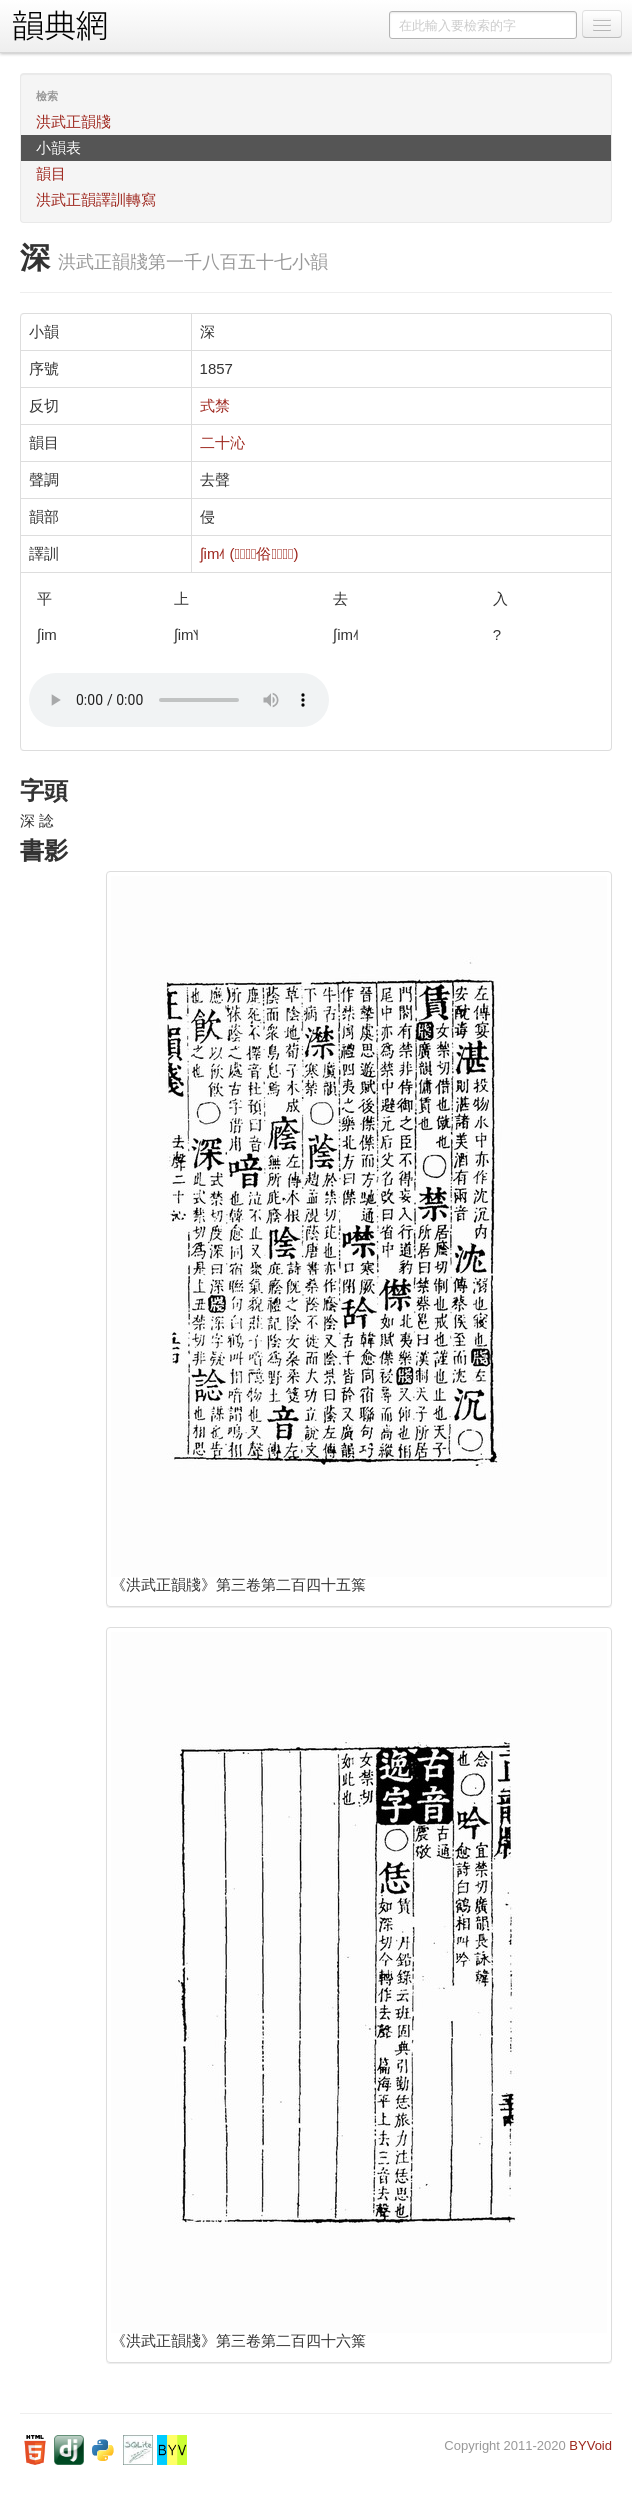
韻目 (51, 173)
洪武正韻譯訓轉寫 (96, 199)
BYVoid (590, 2445)
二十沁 (222, 442)
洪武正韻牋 (73, 121)
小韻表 (58, 147)
